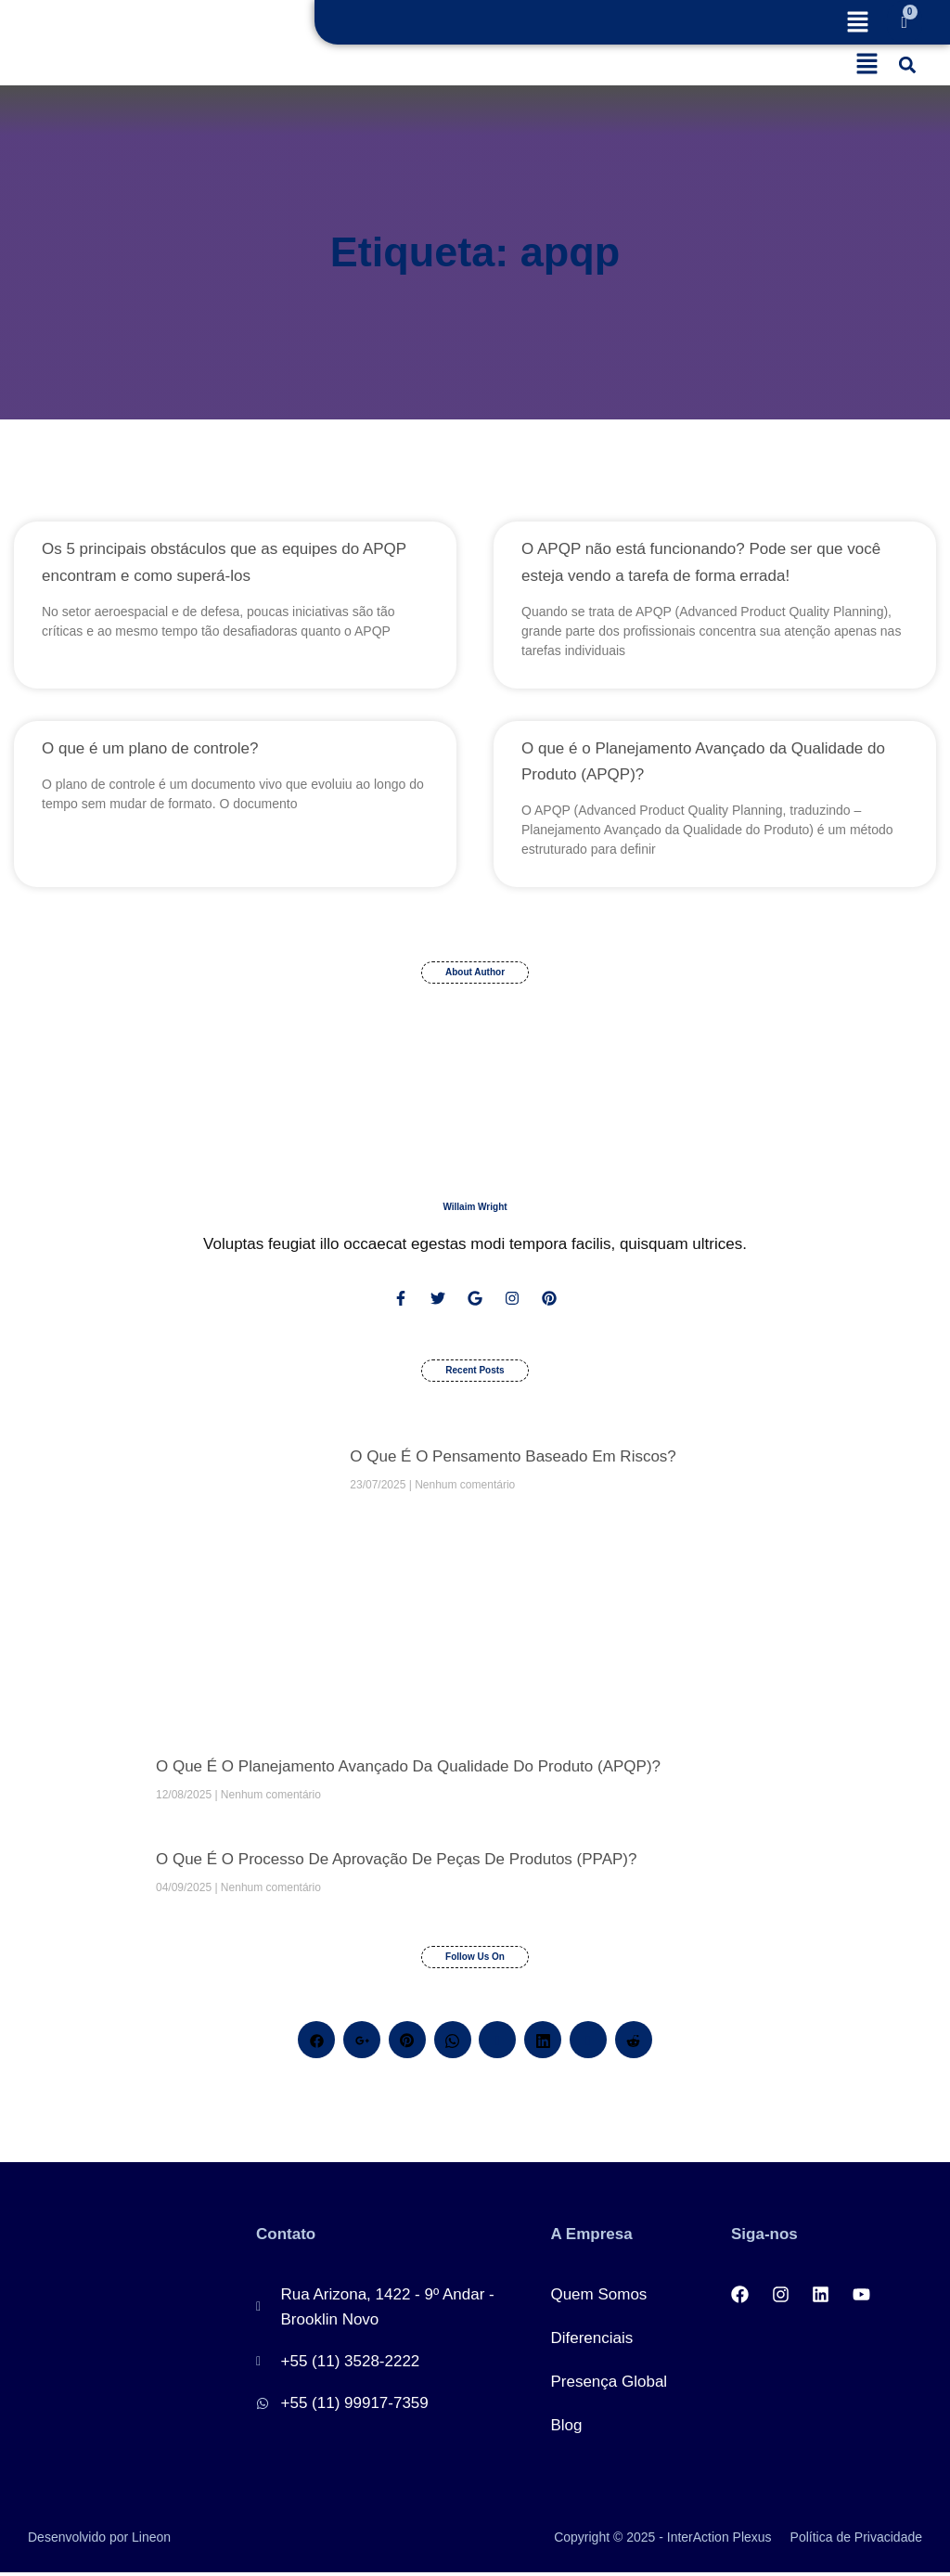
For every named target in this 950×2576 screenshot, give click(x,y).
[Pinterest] (407, 2043)
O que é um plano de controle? (150, 748)
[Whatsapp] (452, 2043)
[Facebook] (316, 2043)
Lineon (151, 2540)
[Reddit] (633, 2043)
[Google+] (361, 2043)
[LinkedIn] (542, 2043)
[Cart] (904, 22)
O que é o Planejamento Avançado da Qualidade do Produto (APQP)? (408, 1770)
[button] (857, 24)
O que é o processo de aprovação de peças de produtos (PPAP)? (396, 1863)
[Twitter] (497, 2043)
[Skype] (588, 2043)
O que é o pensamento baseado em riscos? (513, 1460)
